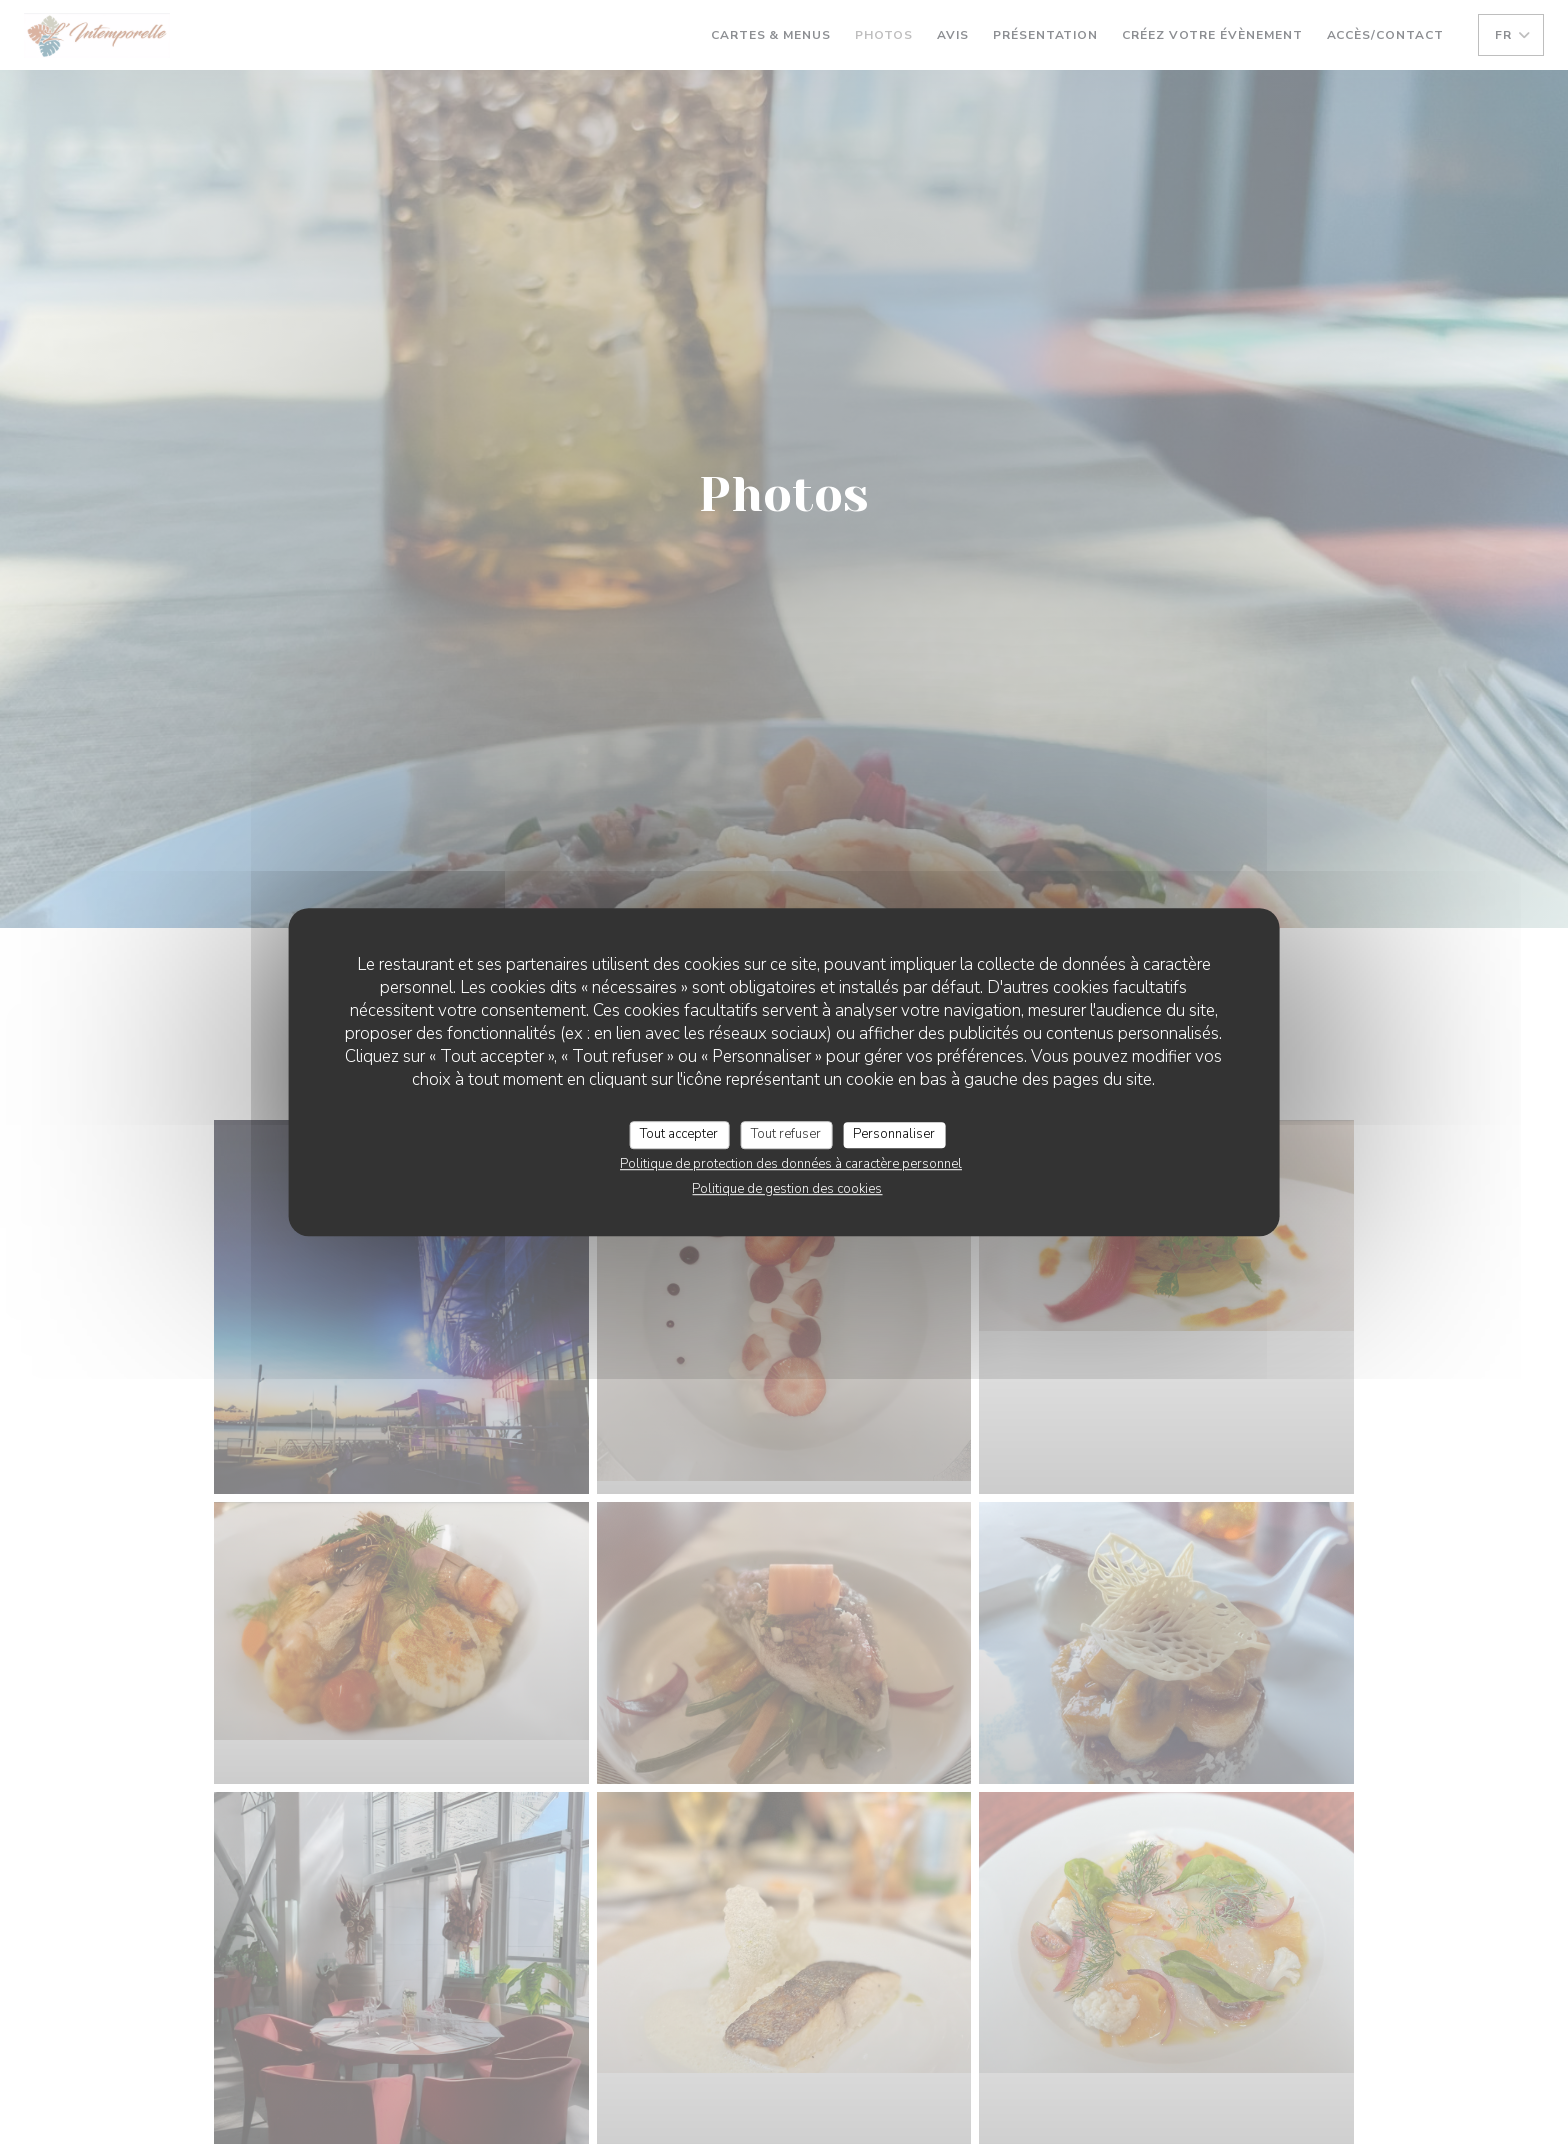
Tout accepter (679, 1134)
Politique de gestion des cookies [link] (787, 1189)
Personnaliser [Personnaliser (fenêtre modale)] (894, 1134)
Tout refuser (786, 1134)
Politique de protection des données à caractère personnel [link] (791, 1164)
